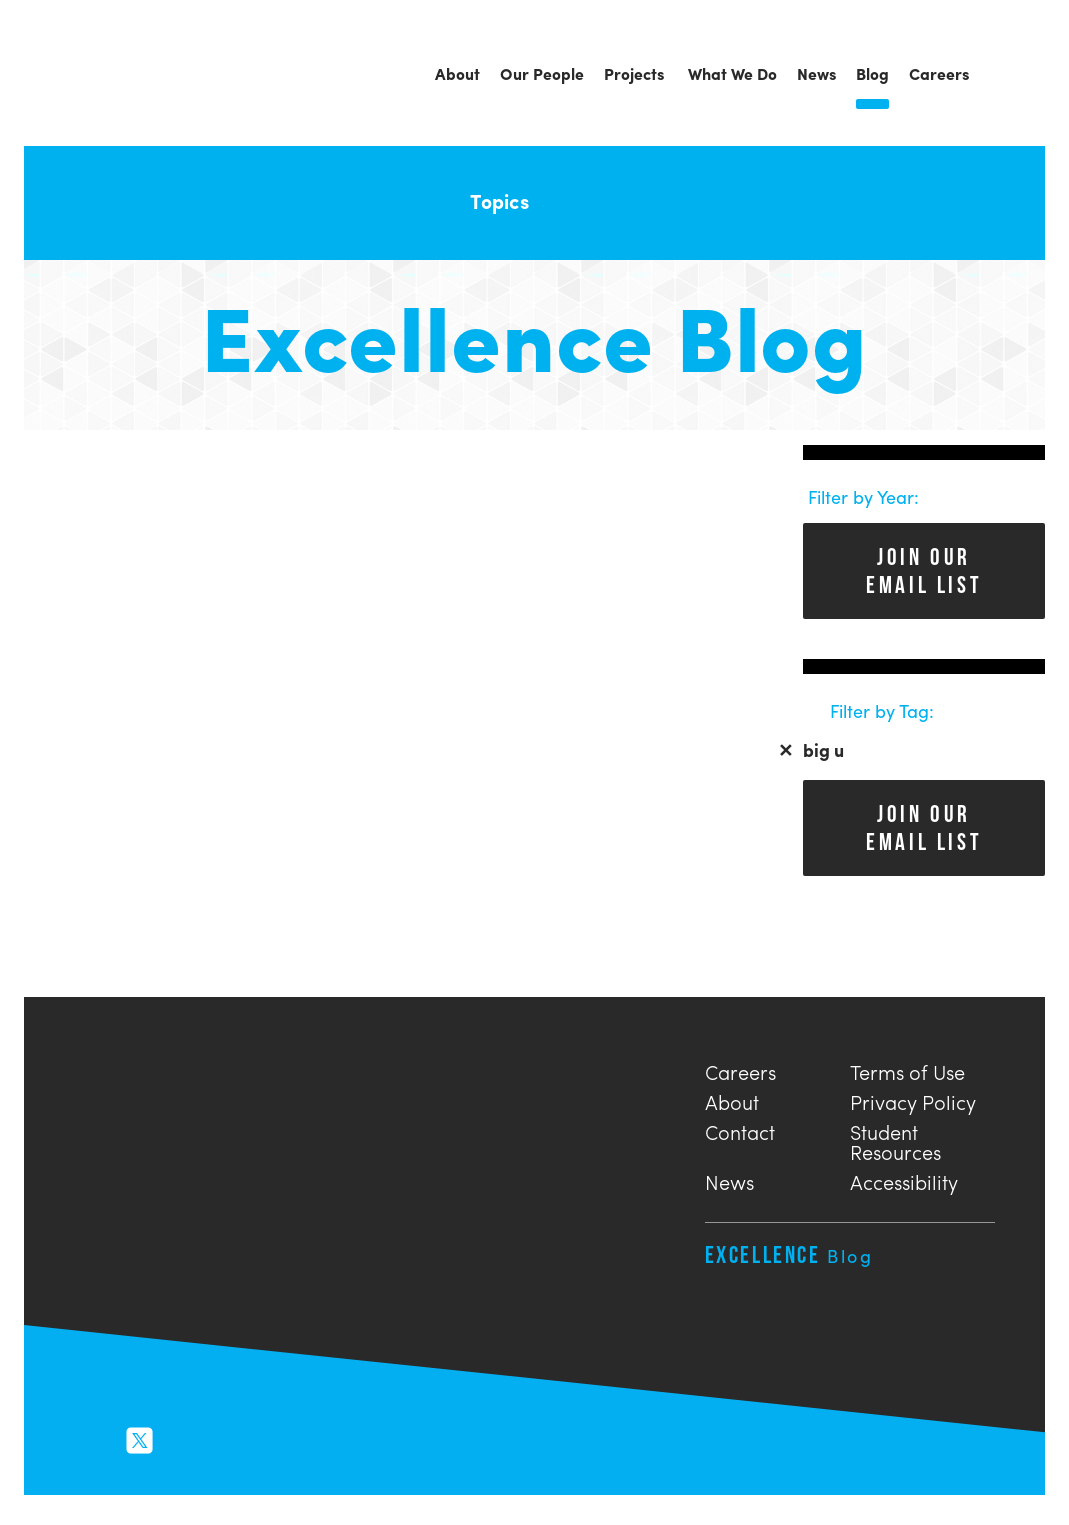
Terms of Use (907, 1069)
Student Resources (895, 1139)
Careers (740, 1069)
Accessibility (904, 1179)
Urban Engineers (134, 75)
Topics (511, 200)
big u (811, 749)
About (732, 1099)
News (729, 1179)
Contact (740, 1129)
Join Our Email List (924, 570)
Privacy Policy (913, 1099)
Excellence (789, 1254)
